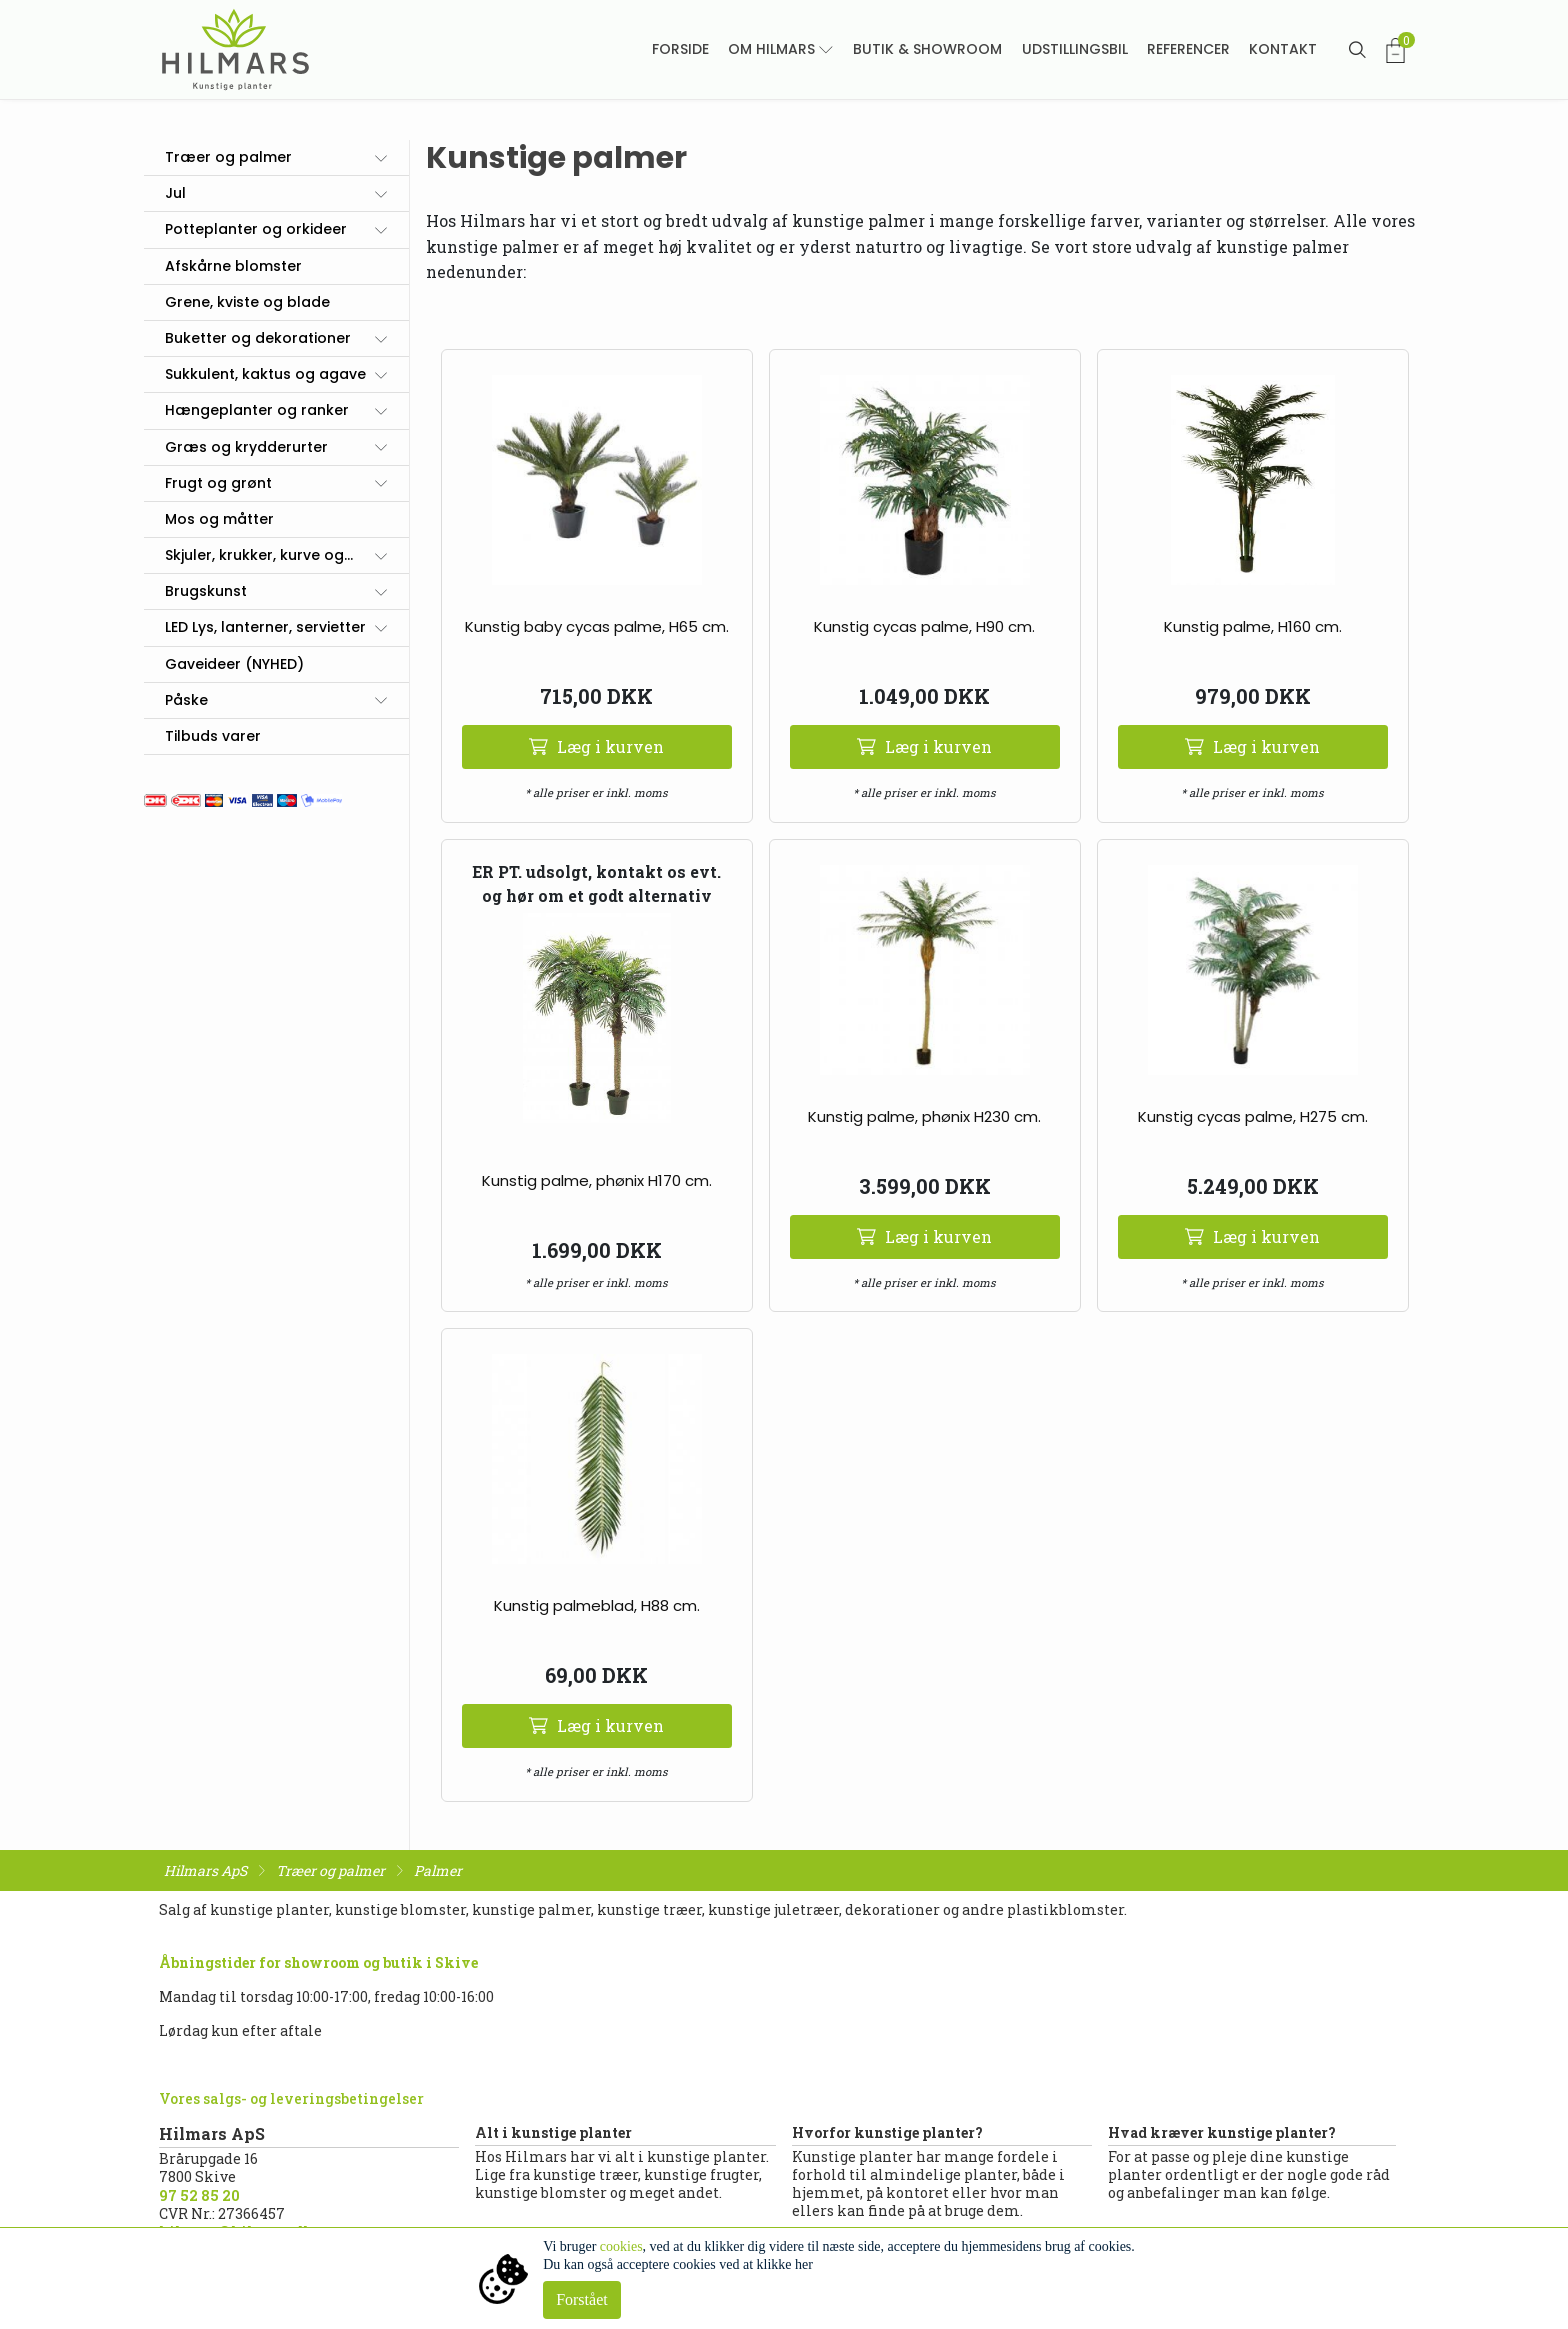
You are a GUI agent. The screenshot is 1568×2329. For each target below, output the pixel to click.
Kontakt (1283, 49)
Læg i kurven (596, 746)
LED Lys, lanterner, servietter (265, 627)
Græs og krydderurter (246, 447)
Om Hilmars (771, 49)
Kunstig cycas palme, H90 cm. (924, 626)
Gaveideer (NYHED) (234, 664)
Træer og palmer (228, 157)
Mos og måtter (219, 519)
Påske (186, 700)
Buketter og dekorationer (258, 338)
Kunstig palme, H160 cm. (1253, 626)
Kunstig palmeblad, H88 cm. (597, 1605)
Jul (175, 193)
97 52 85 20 (199, 2195)
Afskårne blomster (233, 266)
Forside (680, 49)
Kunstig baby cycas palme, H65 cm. (597, 626)
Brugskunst (206, 591)
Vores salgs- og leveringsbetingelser (291, 2098)
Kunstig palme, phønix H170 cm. (597, 1180)
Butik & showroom (927, 49)
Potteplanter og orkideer (256, 229)
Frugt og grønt (218, 483)
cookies (621, 2246)
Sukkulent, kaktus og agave (265, 374)
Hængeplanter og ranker (257, 410)
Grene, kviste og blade (247, 302)
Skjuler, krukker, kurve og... (259, 555)
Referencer (1188, 49)
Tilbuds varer (213, 736)
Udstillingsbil (1075, 49)
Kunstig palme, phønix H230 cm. (924, 1116)
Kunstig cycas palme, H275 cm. (1253, 1116)
